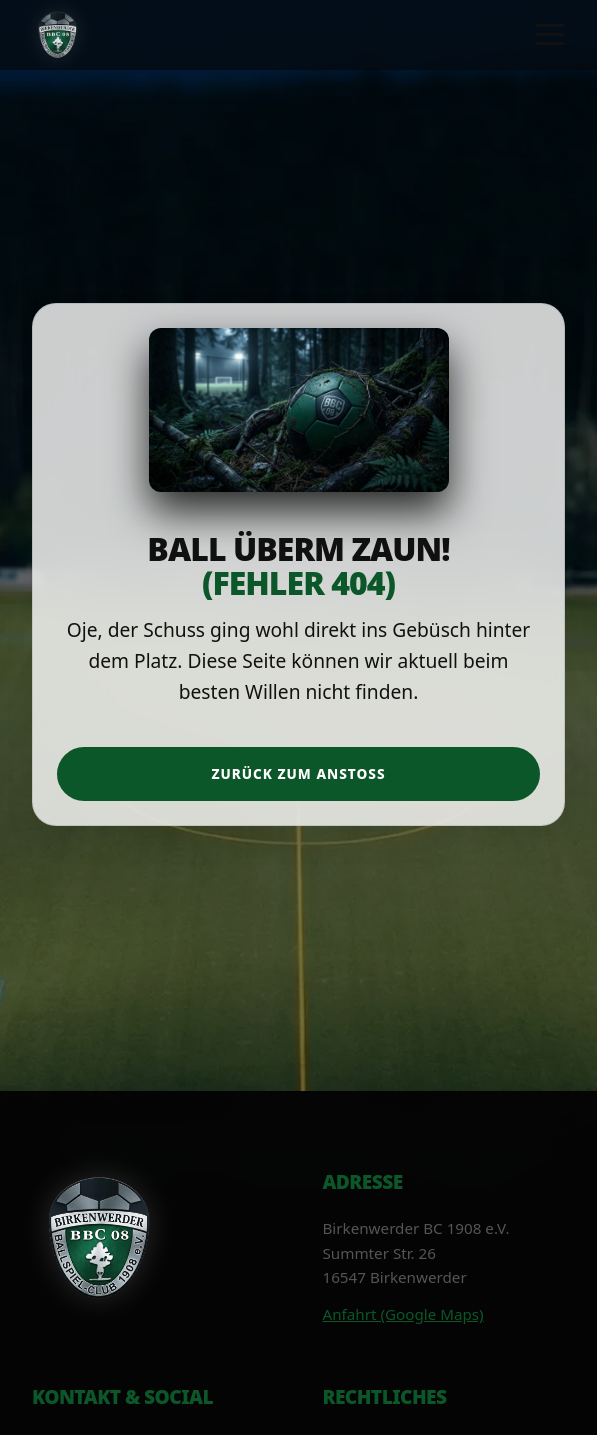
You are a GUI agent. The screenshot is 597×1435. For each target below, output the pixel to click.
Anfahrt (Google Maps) (403, 1314)
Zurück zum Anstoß (298, 773)
